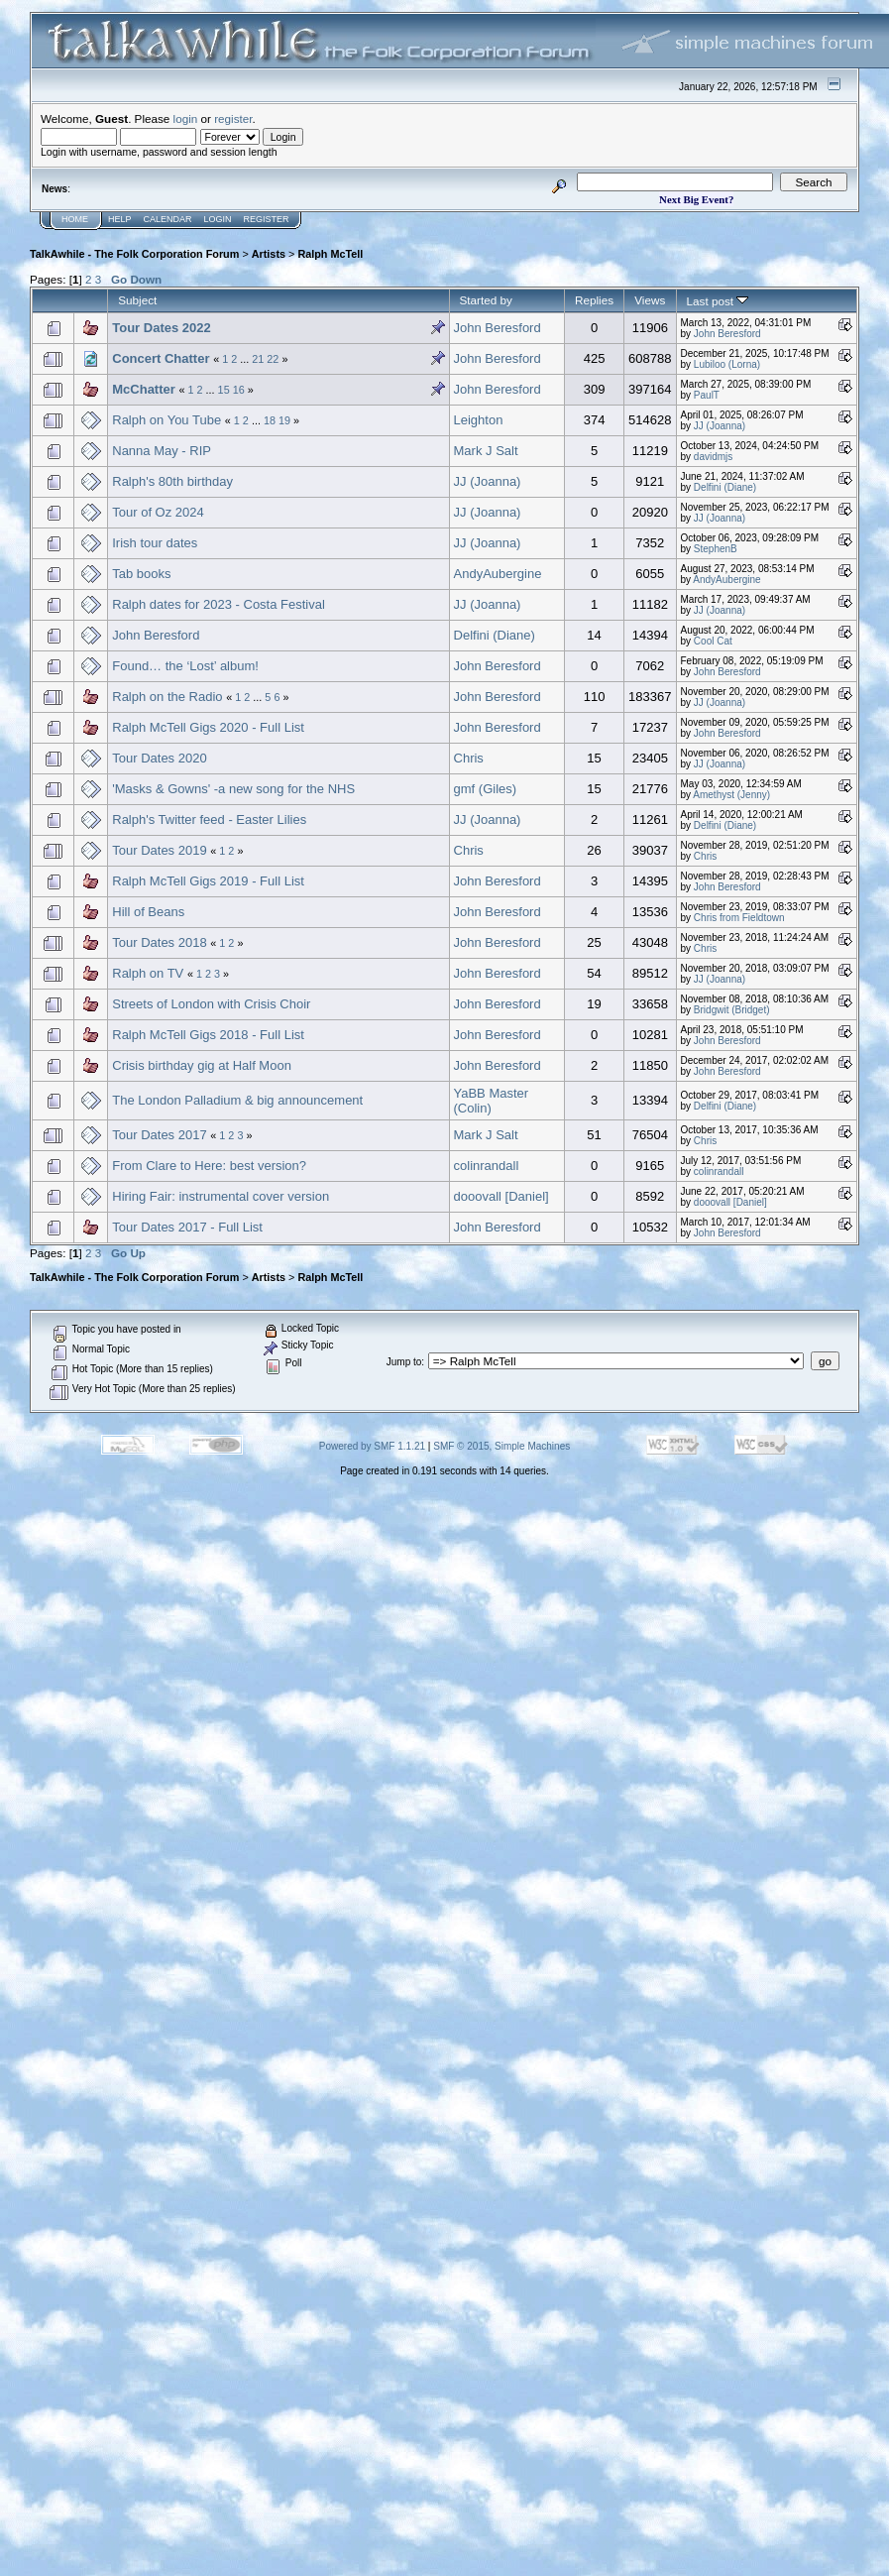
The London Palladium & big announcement (237, 1100)
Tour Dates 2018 (159, 942)
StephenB (715, 548)
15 (224, 390)
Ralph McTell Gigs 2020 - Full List (208, 727)
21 (258, 359)
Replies (594, 299)
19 (284, 420)
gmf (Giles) (485, 788)
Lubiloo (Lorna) (727, 364)
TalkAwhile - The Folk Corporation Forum (134, 254)
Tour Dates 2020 (159, 758)
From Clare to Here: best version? (209, 1165)
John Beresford (497, 327)
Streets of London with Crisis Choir (211, 1003)
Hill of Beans (148, 911)
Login (218, 219)
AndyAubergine (498, 573)
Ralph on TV (147, 973)
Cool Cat (713, 641)
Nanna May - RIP (161, 450)
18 (270, 420)
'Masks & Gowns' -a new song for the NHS (233, 788)
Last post (718, 300)
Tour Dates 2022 (161, 327)
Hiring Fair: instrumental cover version (220, 1196)
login (185, 118)
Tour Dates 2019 (159, 850)
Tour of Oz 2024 (158, 512)
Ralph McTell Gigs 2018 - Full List (208, 1034)
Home (74, 219)
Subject (137, 299)
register (233, 118)
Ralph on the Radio (167, 696)
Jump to (404, 1361)
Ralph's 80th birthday (172, 481)
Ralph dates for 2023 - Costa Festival (218, 604)
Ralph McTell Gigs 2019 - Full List (208, 881)
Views (649, 299)
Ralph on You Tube (166, 419)
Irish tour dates (154, 542)
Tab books (141, 573)
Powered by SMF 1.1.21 (372, 1446)
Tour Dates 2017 (159, 1134)
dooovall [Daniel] (501, 1196)
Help (120, 219)
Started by (486, 299)
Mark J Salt (486, 450)
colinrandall (486, 1165)
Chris (469, 758)
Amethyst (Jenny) (731, 794)
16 (239, 390)
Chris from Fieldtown (739, 917)
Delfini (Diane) (725, 487)
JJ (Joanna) (719, 425)
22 (272, 359)
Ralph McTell (330, 254)
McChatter (143, 389)
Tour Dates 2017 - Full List (187, 1227)
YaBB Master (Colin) (491, 1100)
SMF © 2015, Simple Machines (501, 1446)
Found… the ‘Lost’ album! (185, 665)
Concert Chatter (160, 358)
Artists (268, 254)
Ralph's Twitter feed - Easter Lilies (209, 819)
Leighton (478, 419)
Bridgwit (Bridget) (732, 1009)
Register (266, 219)
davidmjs (713, 456)
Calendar (168, 219)
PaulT (707, 395)
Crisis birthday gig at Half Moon (201, 1065)
